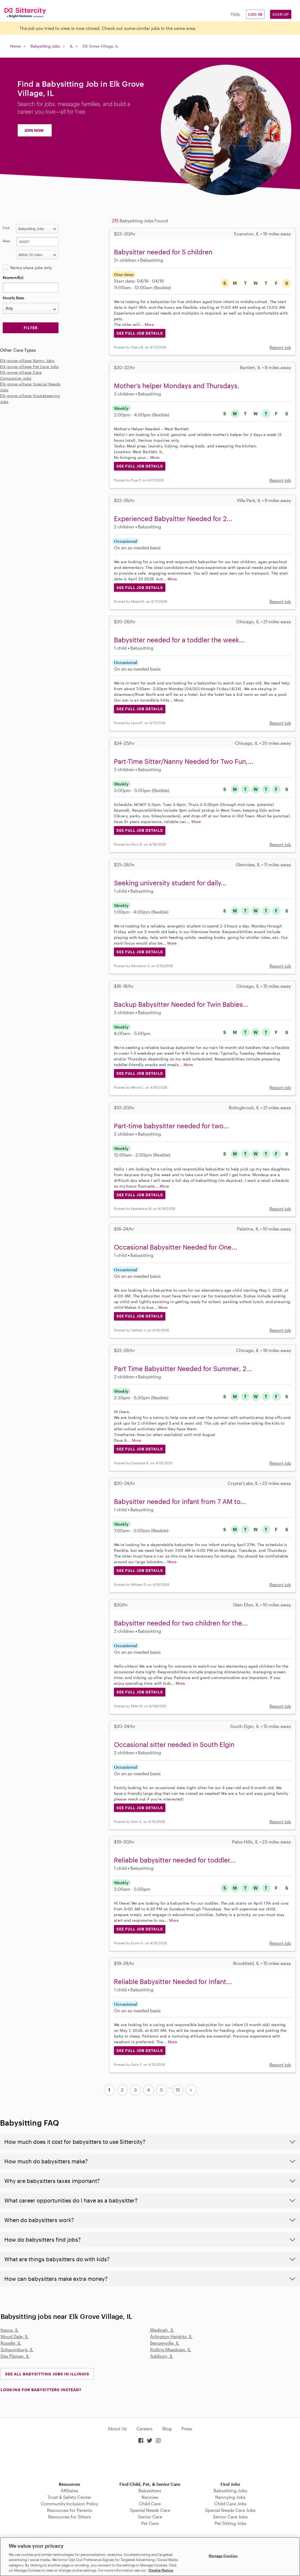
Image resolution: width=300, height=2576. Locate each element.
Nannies (149, 2497)
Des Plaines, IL (15, 2356)
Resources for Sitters (69, 2516)
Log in (255, 14)
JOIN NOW (34, 130)
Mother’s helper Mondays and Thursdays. (176, 386)
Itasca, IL (10, 2329)
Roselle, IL (11, 2343)
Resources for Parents (69, 2510)
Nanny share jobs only (31, 267)
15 (178, 2089)
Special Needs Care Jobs (230, 2510)
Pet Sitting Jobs (230, 2523)
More (149, 324)
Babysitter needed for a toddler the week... (179, 640)
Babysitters (149, 2490)
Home (15, 46)
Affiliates (69, 2490)
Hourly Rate (13, 297)
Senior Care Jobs (230, 2516)
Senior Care (150, 2516)
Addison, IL (161, 2356)
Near (6, 241)
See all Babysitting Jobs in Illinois (47, 2374)
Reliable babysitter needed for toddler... (175, 1860)
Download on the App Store (150, 2463)
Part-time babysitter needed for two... (171, 1126)
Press (186, 2428)
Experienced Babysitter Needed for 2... (173, 518)
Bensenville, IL (165, 2343)
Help (235, 14)
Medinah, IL (162, 2329)
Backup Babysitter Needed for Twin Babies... (181, 1004)
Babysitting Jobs (45, 46)
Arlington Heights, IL (171, 2336)
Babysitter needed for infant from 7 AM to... (180, 1501)
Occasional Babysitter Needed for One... (175, 1247)
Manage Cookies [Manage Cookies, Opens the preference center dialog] (223, 2556)
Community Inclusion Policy (69, 2503)
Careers (145, 2428)
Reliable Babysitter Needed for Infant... (173, 1981)
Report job (280, 347)
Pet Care (150, 2523)
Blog (167, 2428)
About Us (117, 2428)
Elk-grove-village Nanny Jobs (27, 360)
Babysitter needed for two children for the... (181, 1623)
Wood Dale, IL (15, 2336)
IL (71, 46)
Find (6, 228)
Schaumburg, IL (17, 2349)
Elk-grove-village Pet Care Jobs (29, 366)
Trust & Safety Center (69, 2497)
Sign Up (280, 14)
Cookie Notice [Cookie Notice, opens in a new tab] (161, 2570)
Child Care (150, 2503)
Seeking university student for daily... (170, 883)
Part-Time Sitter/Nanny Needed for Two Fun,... (183, 761)
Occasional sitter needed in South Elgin (174, 1744)
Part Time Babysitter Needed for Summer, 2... (183, 1368)
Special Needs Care (150, 2510)
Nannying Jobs (230, 2497)
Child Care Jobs (230, 2503)
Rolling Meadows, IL (170, 2349)
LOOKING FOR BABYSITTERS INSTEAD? (41, 2389)
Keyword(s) (13, 277)
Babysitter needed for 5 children (163, 252)
